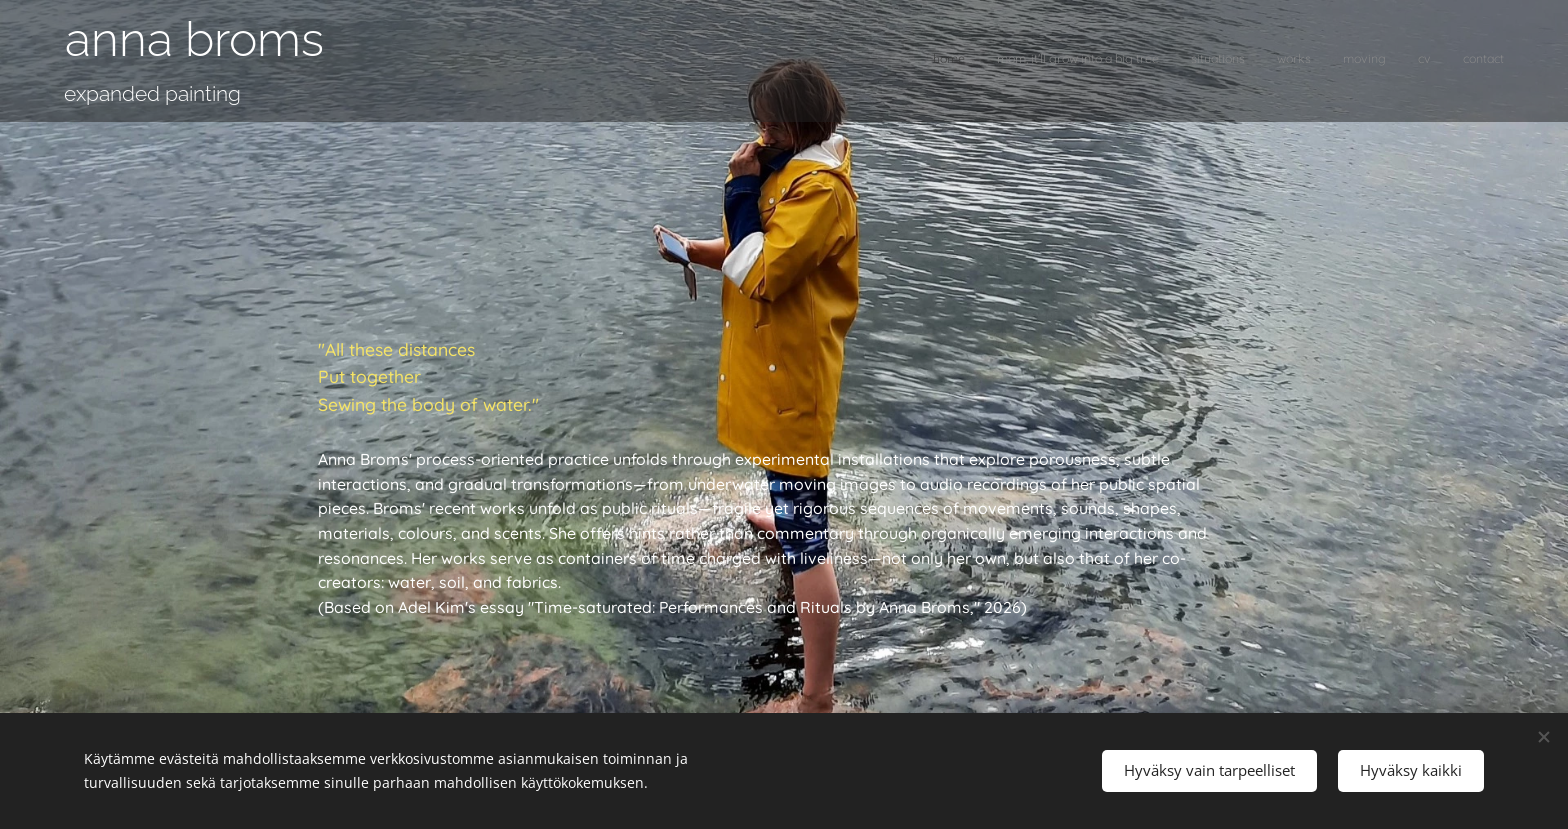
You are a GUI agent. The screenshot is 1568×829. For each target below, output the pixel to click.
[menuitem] (1317, 61)
